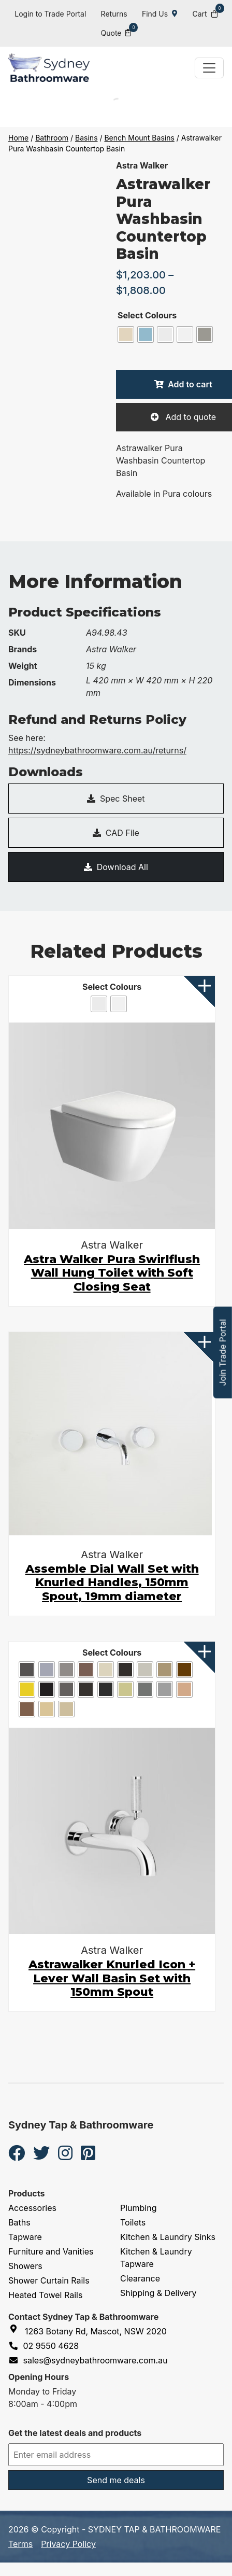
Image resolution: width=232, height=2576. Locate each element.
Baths (19, 2222)
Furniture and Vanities (50, 2251)
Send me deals (116, 2480)
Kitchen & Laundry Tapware (156, 2257)
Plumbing (138, 2208)
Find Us (160, 13)
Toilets (133, 2222)
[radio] (126, 334)
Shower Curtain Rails (49, 2280)
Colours (161, 315)
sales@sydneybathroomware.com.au (88, 2360)
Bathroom (51, 137)
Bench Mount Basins (139, 137)
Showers (25, 2266)
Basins (86, 137)
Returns (114, 13)
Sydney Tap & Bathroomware (80, 2125)
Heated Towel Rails (45, 2295)
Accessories (32, 2208)
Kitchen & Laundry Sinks (167, 2237)
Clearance (140, 2278)
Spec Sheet (115, 798)
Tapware (25, 2237)
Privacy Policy (68, 2544)
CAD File (116, 833)
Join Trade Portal (223, 1352)
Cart (204, 13)
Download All (116, 867)
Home (18, 137)
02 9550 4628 (43, 2346)
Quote (116, 32)
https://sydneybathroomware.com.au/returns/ (97, 750)
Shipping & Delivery (158, 2293)
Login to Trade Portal (50, 13)
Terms (20, 2544)
